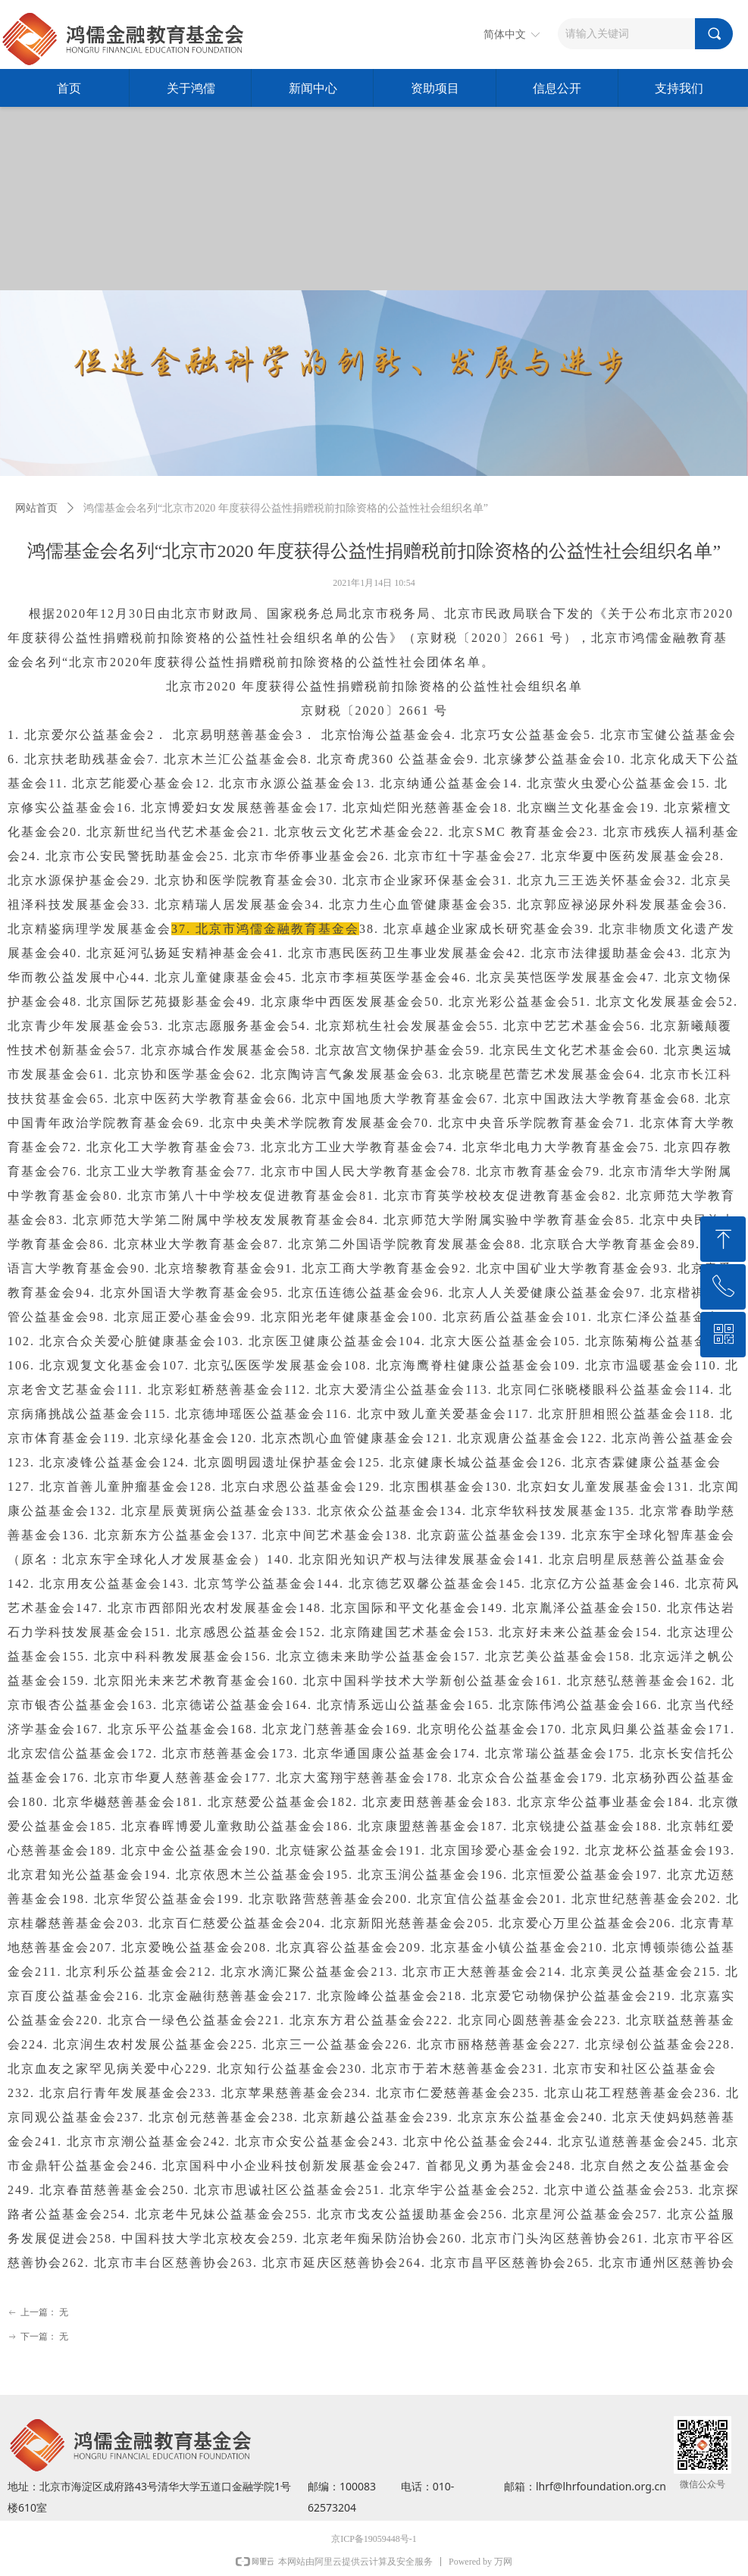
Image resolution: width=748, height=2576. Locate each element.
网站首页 (36, 508)
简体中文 (505, 34)
